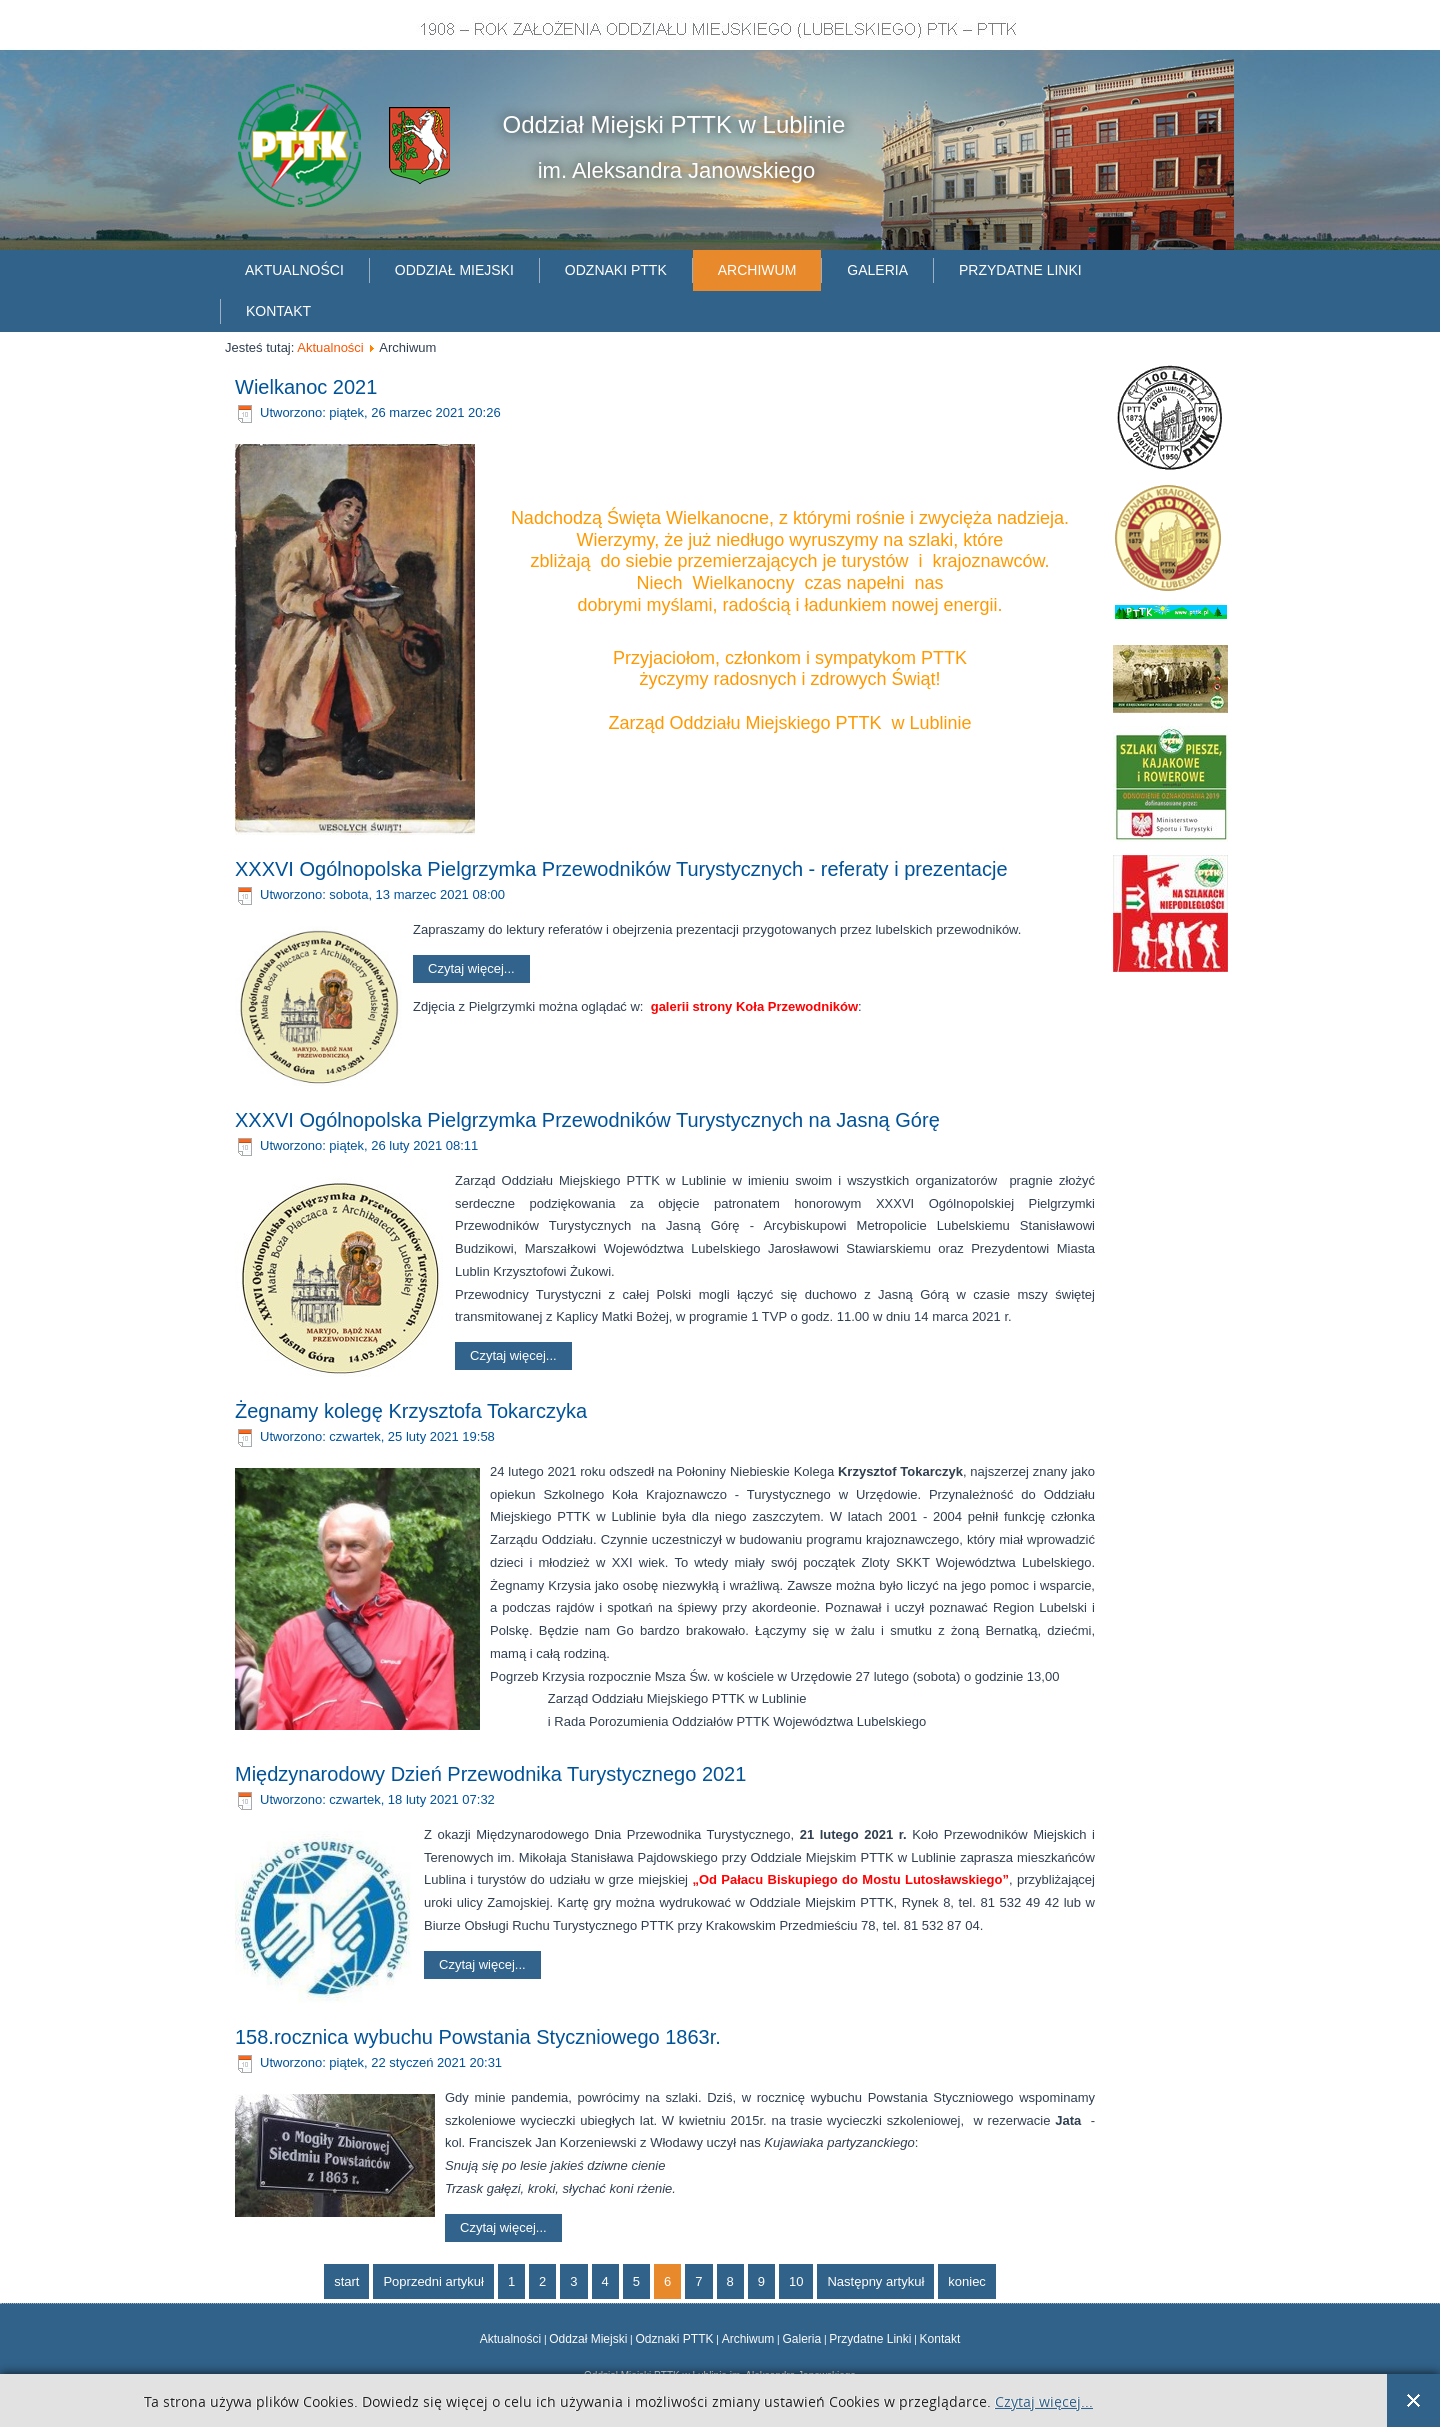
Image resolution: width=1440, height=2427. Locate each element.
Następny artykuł (875, 2281)
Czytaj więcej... (471, 968)
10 (796, 2281)
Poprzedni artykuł (433, 2281)
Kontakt (278, 311)
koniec (967, 2281)
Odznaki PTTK (616, 270)
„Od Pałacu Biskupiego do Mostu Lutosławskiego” (850, 1879)
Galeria (877, 270)
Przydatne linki (1020, 270)
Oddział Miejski (454, 270)
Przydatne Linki (870, 2339)
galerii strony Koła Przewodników (754, 1006)
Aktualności (294, 270)
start (346, 2281)
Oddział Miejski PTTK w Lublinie (674, 124)
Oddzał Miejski (588, 2339)
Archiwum (757, 270)
